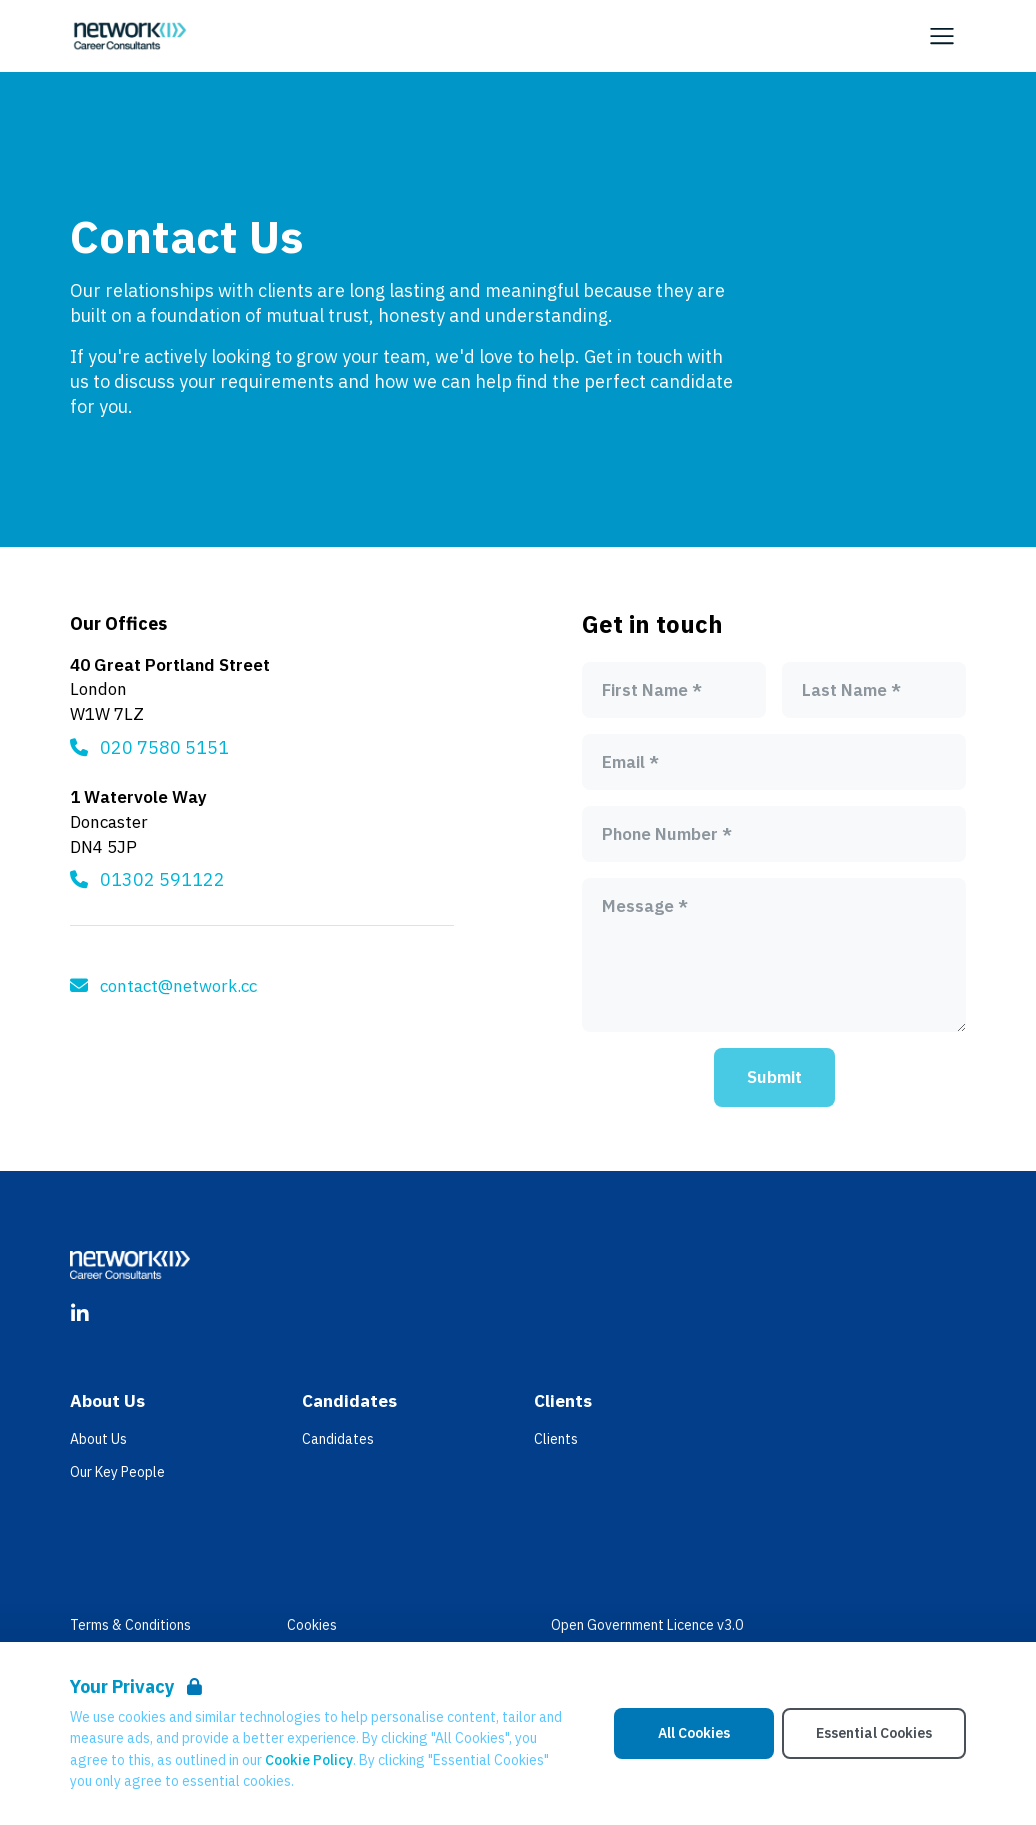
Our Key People (117, 1472)
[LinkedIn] (80, 1314)
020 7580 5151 (164, 747)
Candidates (338, 1439)
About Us (98, 1439)
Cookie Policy (309, 1760)
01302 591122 (162, 879)
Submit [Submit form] (774, 1077)
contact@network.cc (178, 986)
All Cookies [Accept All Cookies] (694, 1733)
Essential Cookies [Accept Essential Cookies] (874, 1733)
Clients (556, 1439)
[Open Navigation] (942, 36)
